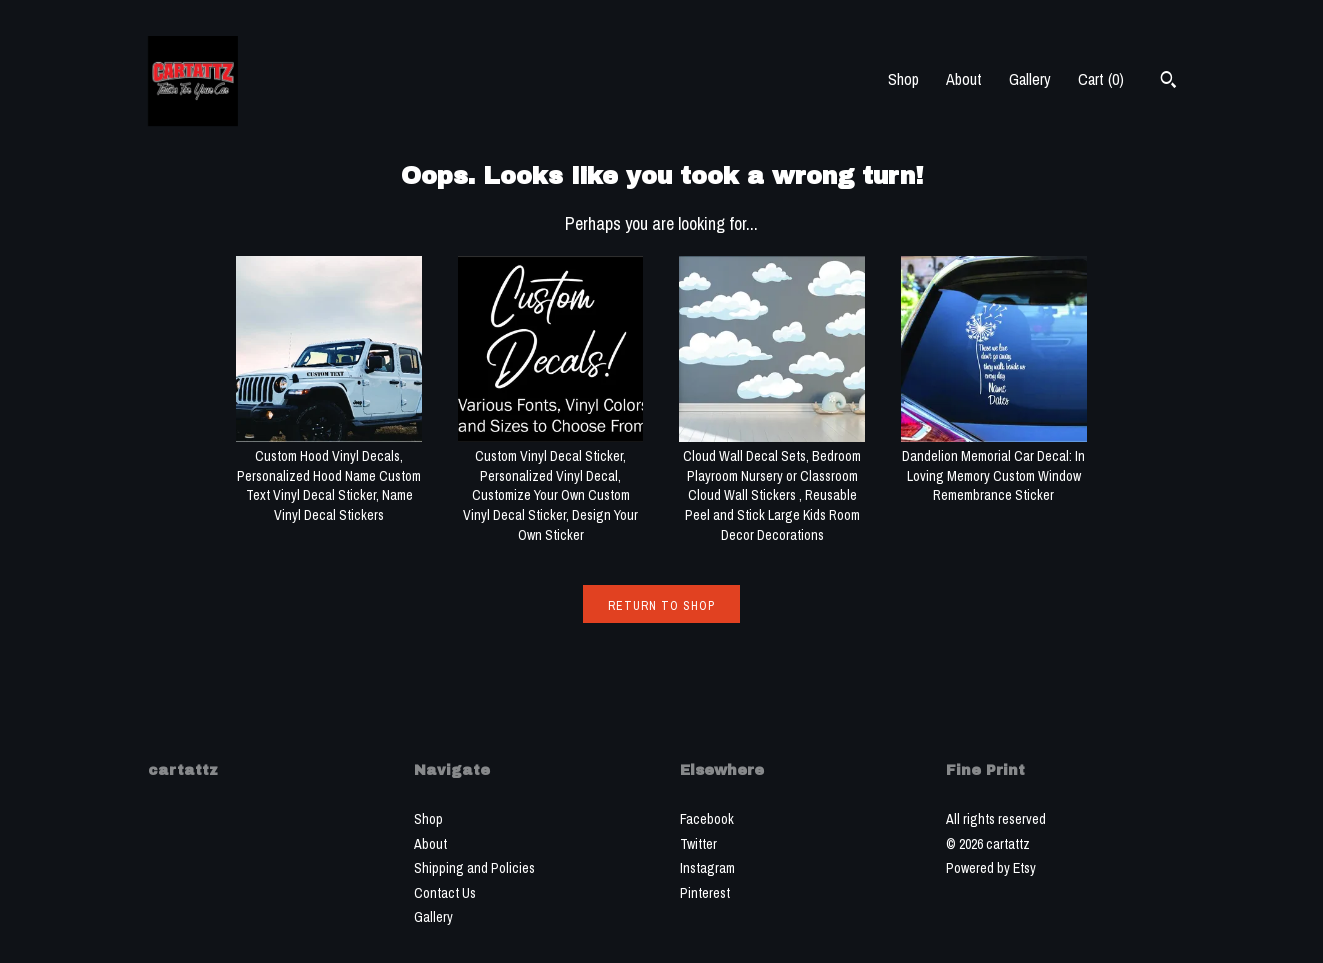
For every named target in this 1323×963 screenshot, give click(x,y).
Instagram (707, 868)
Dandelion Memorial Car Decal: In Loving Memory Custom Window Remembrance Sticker (994, 466)
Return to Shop (661, 606)
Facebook (707, 819)
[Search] (1168, 82)
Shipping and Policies (474, 868)
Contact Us (445, 893)
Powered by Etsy (991, 868)
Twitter (698, 844)
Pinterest (705, 893)
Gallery (1030, 79)
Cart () (1101, 79)
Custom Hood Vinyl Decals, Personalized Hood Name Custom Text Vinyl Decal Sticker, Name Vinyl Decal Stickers (329, 476)
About (964, 79)
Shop (903, 79)
